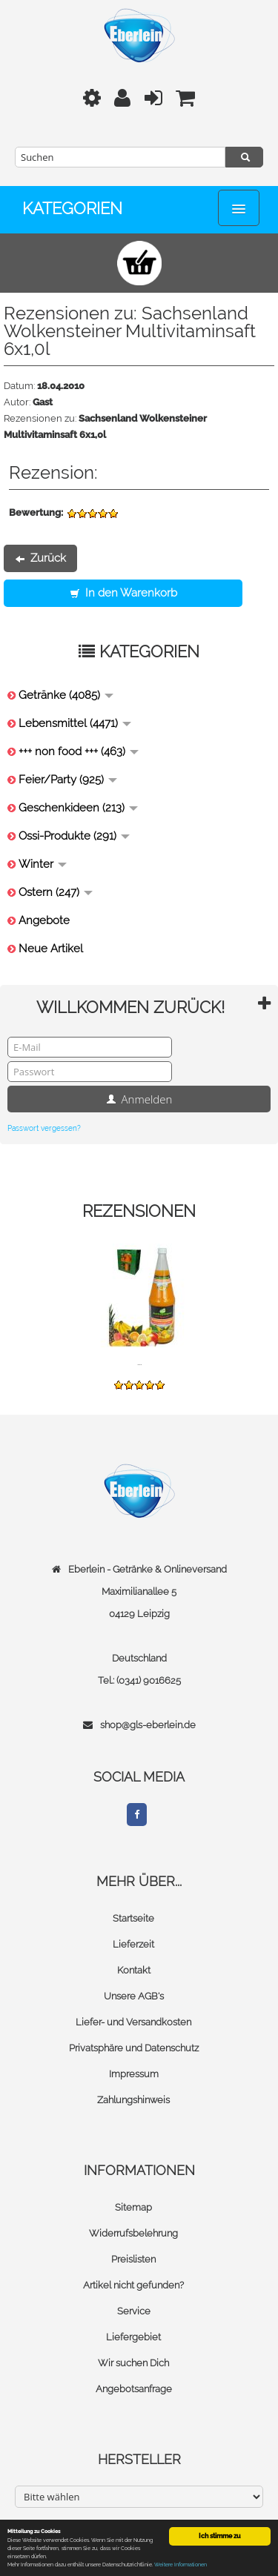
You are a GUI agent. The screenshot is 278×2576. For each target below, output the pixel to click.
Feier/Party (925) (68, 779)
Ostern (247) (56, 892)
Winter (43, 864)
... (139, 1361)
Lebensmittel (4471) (75, 723)
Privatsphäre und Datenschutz (134, 2048)
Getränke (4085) (66, 695)
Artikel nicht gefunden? (133, 2285)
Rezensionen (139, 1211)
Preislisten (133, 2259)
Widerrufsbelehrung (133, 2233)
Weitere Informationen (180, 2564)
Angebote (44, 920)
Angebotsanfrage (134, 2388)
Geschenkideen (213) (78, 807)
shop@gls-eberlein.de (148, 1724)
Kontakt (133, 1970)
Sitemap (133, 2207)
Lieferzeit (133, 1944)
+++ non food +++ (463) (79, 751)
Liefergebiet (133, 2337)
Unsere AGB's (134, 1996)
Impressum (134, 2073)
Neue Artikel (51, 948)
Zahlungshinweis (133, 2099)
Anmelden (139, 1099)
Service (133, 2311)
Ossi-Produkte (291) (74, 836)
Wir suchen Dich (133, 2362)
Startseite (133, 1918)
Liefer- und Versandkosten (133, 2022)
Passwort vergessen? (44, 1128)
